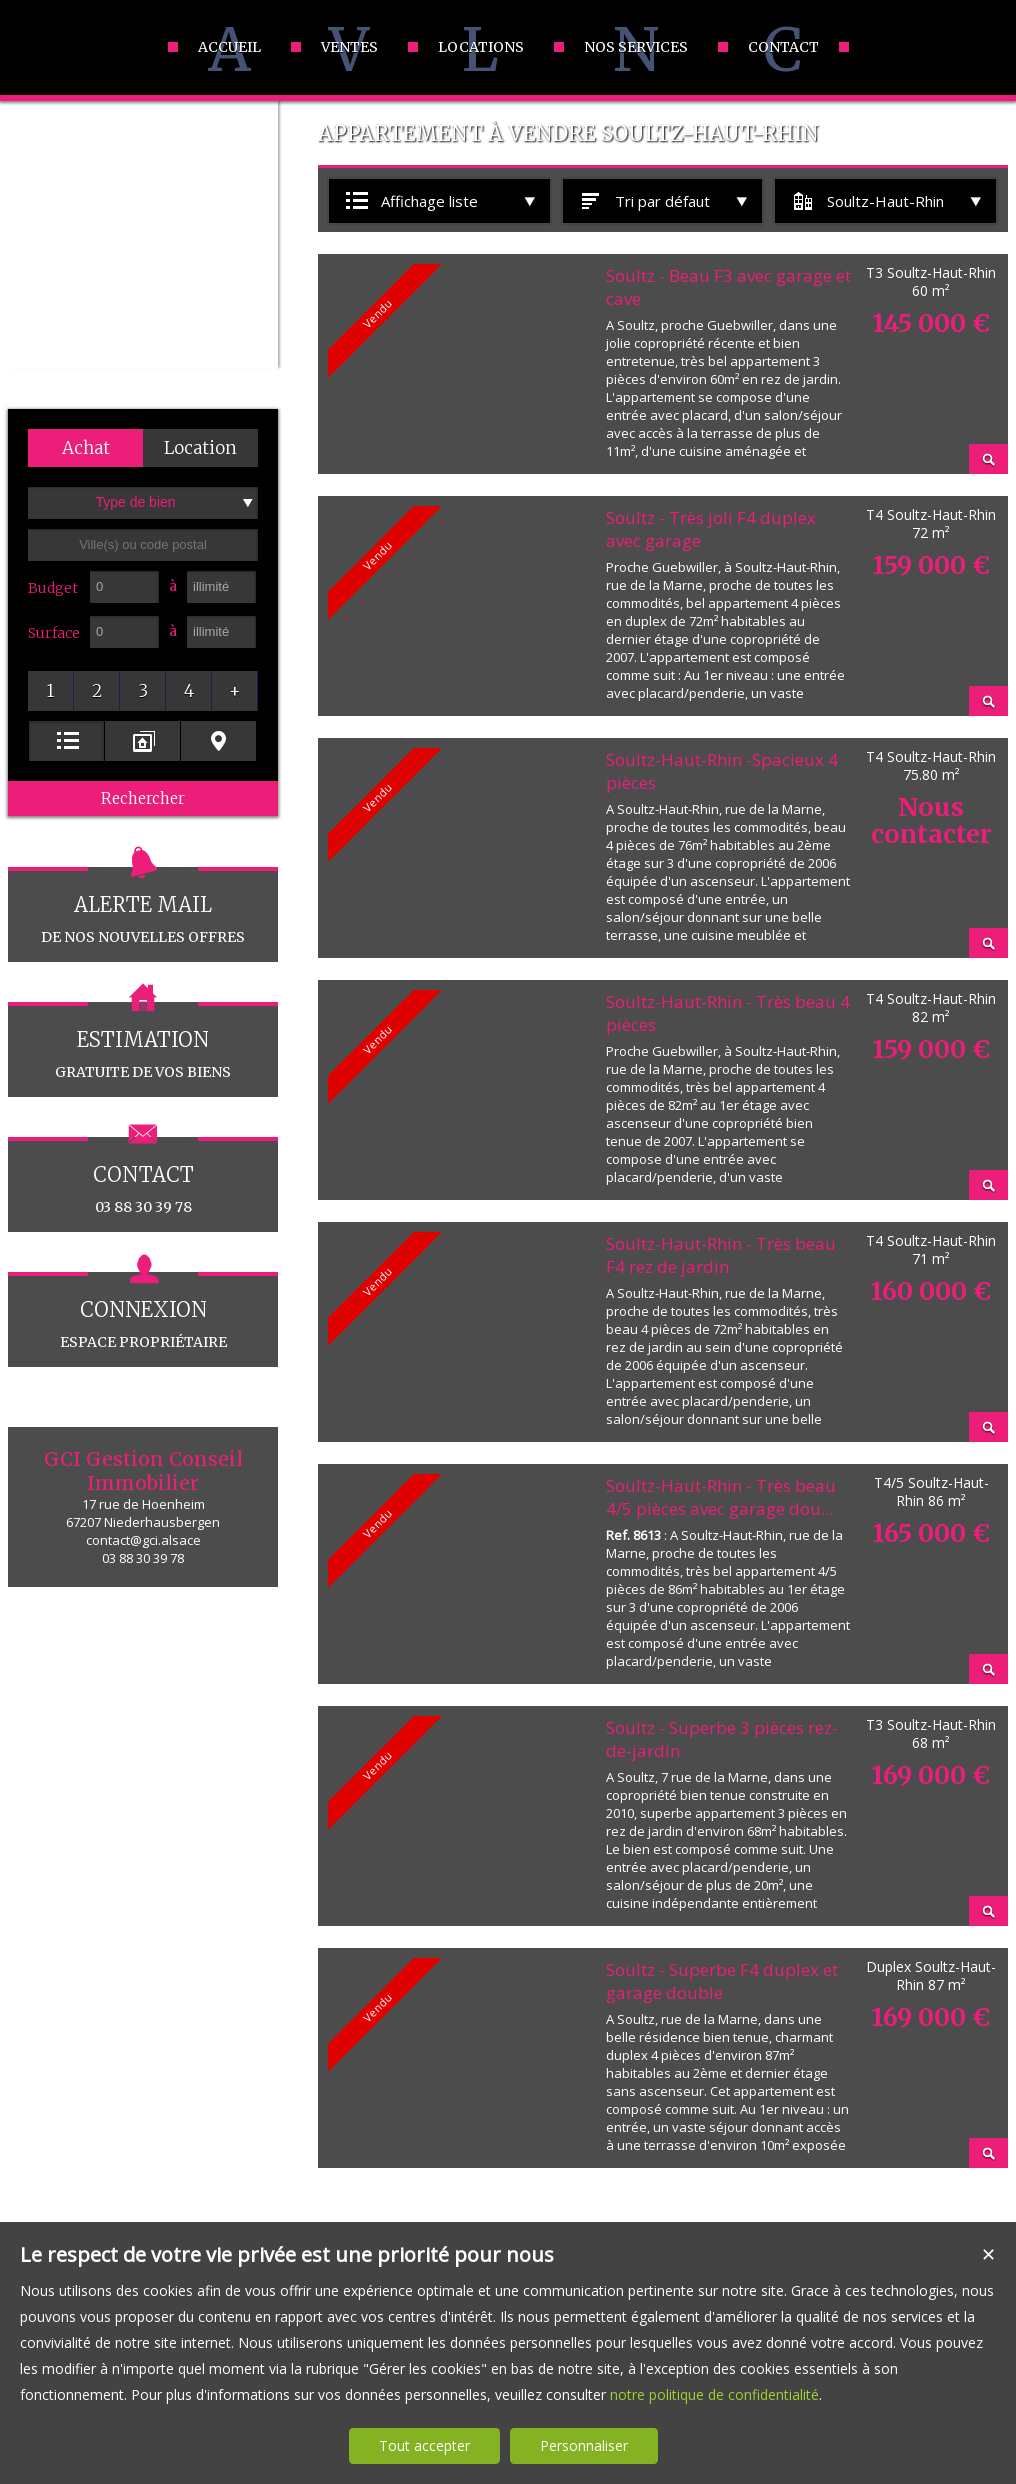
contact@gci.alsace (143, 1540)
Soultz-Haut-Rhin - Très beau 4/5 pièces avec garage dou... (721, 1497)
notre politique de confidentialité (714, 2394)
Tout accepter (424, 2445)
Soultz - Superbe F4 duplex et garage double (722, 1981)
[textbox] (143, 545)
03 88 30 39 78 (143, 1176)
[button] (85, 448)
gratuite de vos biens (143, 1041)
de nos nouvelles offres (143, 906)
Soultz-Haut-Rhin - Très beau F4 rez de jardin (721, 1255)
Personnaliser (584, 2445)
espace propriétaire (143, 1311)
